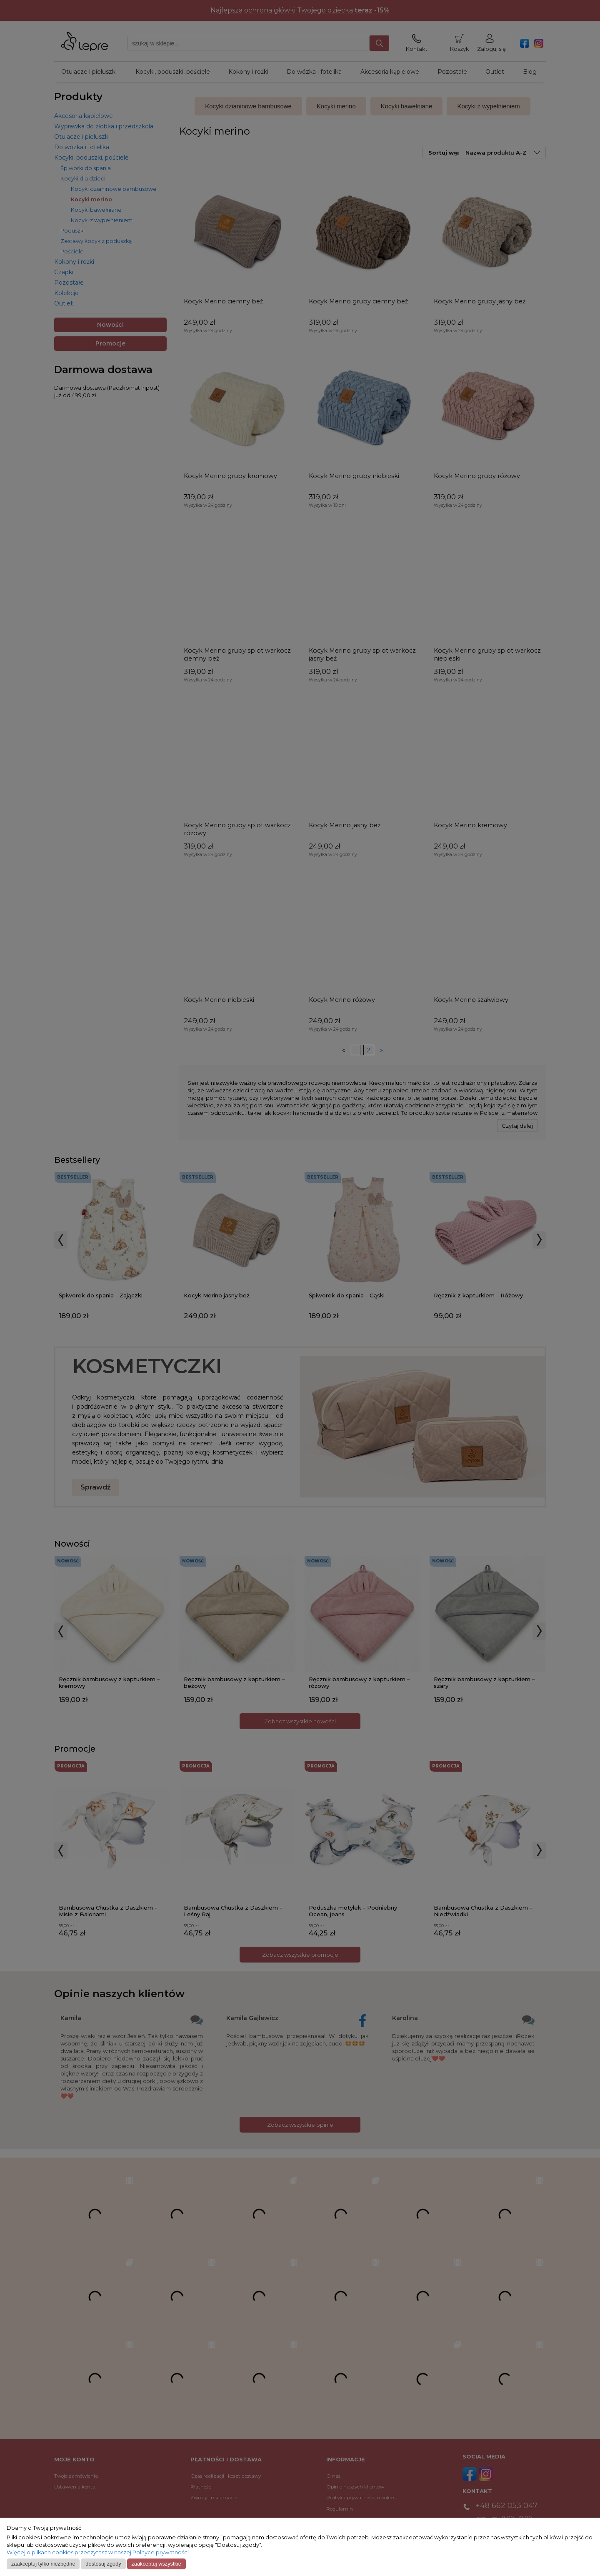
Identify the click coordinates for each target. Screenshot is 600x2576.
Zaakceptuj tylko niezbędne (43, 2564)
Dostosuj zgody (103, 2564)
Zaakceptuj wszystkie (156, 2564)
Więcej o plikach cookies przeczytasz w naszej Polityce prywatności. (98, 2552)
